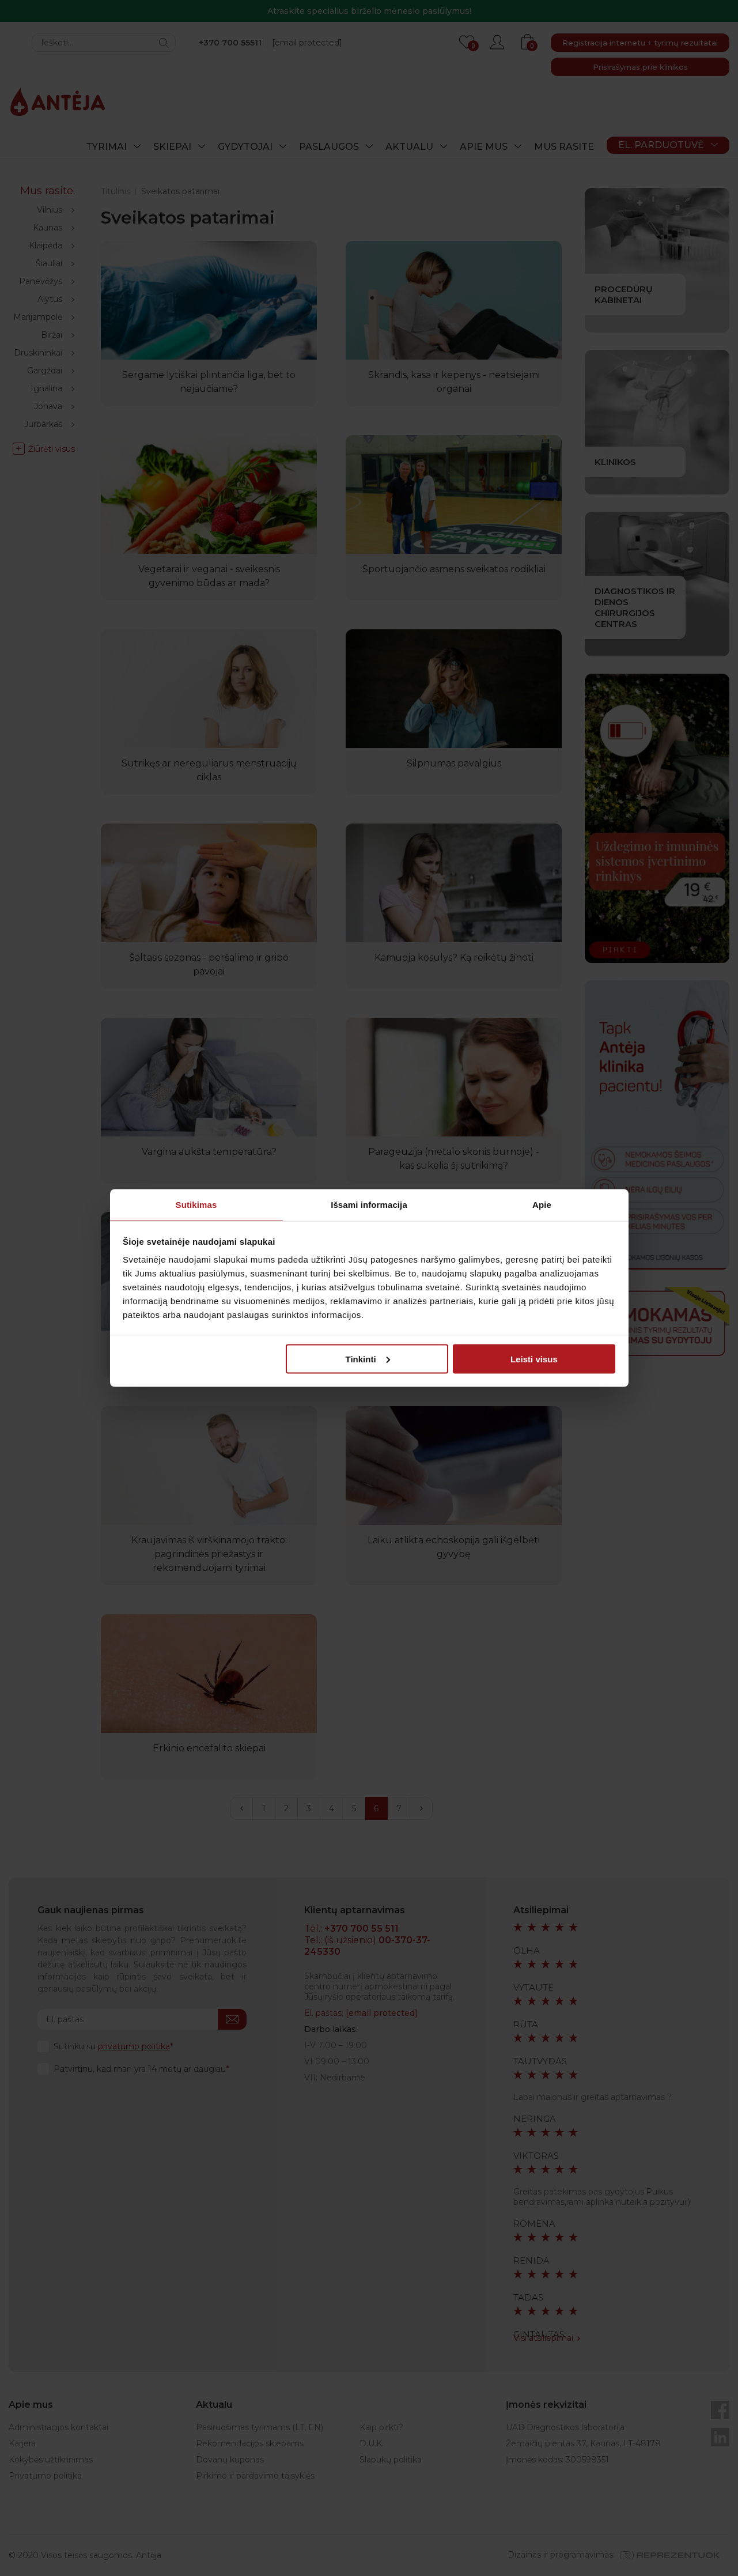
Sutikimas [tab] (196, 1205)
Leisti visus (534, 1358)
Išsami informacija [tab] (369, 1205)
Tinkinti (368, 1358)
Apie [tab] (541, 1205)
